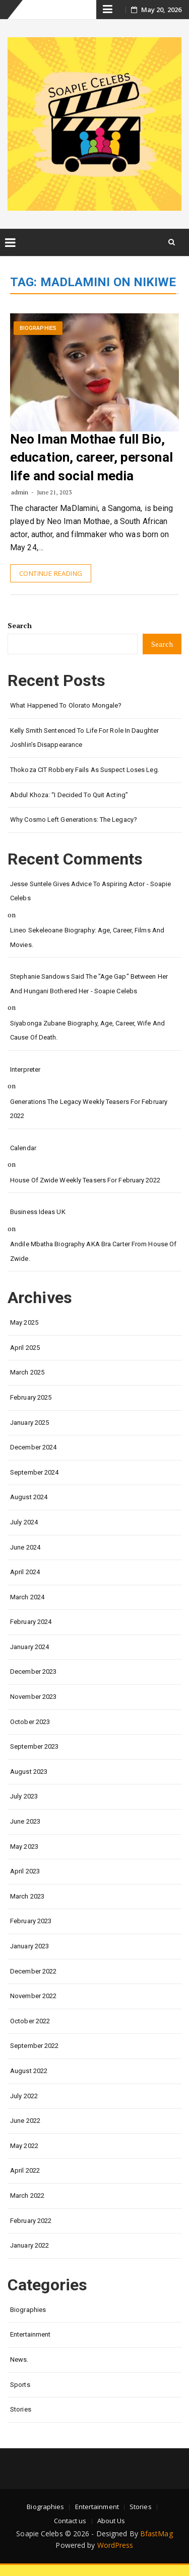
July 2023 (24, 1796)
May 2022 (24, 2146)
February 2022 (30, 2220)
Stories (20, 2409)
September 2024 (34, 1472)
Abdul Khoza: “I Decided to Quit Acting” (69, 795)
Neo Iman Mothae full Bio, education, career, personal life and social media (91, 457)
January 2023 (29, 1946)
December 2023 (33, 1671)
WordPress (115, 2545)
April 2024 (25, 1572)
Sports (20, 2384)
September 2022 (34, 2045)
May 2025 (24, 1322)
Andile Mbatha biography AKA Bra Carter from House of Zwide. (93, 1251)
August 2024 (28, 1497)
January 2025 (29, 1422)
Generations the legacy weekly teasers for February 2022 (88, 1109)
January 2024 (29, 1647)
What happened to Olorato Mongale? (65, 705)
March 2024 (27, 1597)
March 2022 (27, 2195)
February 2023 (30, 1921)
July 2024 (24, 1522)
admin (20, 492)
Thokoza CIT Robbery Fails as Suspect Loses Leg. (84, 770)
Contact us (70, 2520)
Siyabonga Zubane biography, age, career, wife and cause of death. (87, 1030)
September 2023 (34, 1746)
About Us (111, 2520)
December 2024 (33, 1447)
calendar (23, 1148)
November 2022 (33, 1996)
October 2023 (30, 1722)
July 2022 (24, 2096)
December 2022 (33, 1971)
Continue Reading (50, 573)
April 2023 (25, 1871)
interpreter (25, 1069)
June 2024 (25, 1547)
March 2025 (27, 1372)
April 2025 (25, 1347)
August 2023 (28, 1771)
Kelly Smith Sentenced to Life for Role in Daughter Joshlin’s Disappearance (84, 738)
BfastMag (156, 2533)
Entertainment (30, 2334)
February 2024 (30, 1621)
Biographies (38, 328)
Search (20, 625)
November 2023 (33, 1696)
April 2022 (25, 2170)
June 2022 (25, 2120)
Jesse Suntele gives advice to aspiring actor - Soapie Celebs (90, 891)
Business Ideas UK (38, 1212)
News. (19, 2359)
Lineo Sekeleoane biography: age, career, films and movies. (87, 937)
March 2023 (27, 1896)
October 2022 (30, 2021)
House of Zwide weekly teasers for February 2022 (85, 1180)
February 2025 (30, 1397)
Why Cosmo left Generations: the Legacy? (73, 819)
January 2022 (29, 2245)
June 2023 (25, 1821)
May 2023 (24, 1846)
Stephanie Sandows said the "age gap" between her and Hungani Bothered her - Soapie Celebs (89, 984)
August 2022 (28, 2071)
